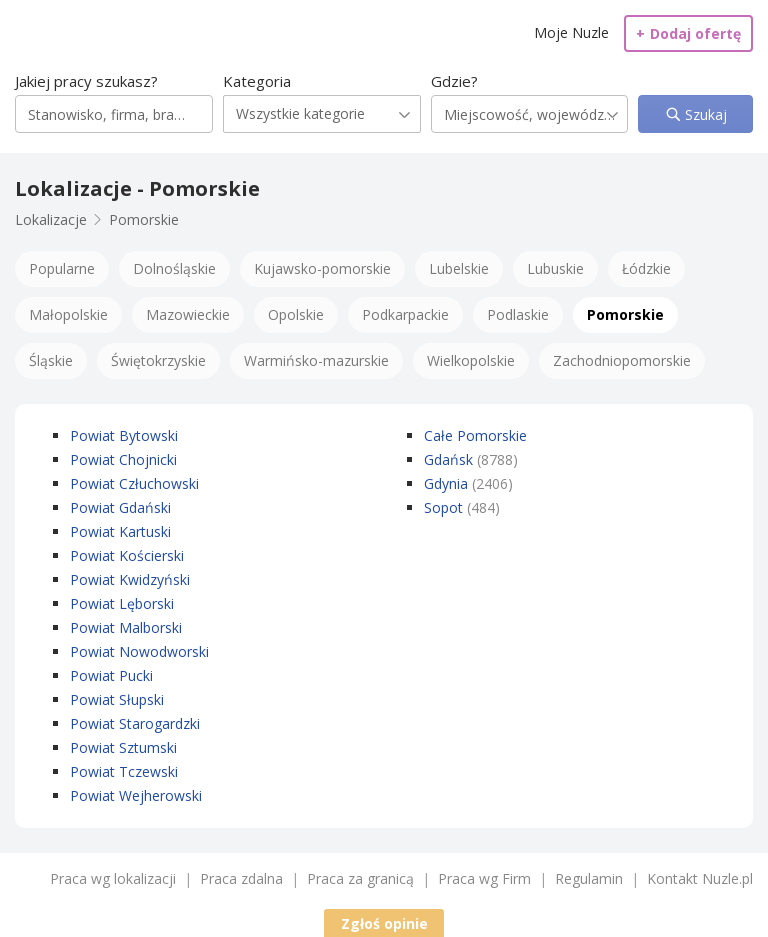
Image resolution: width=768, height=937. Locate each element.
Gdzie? (454, 81)
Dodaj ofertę (688, 33)
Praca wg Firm (484, 878)
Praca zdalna (241, 878)
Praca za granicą (360, 878)
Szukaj (704, 114)
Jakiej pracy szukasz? (86, 81)
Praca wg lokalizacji (113, 878)
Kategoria (257, 81)
